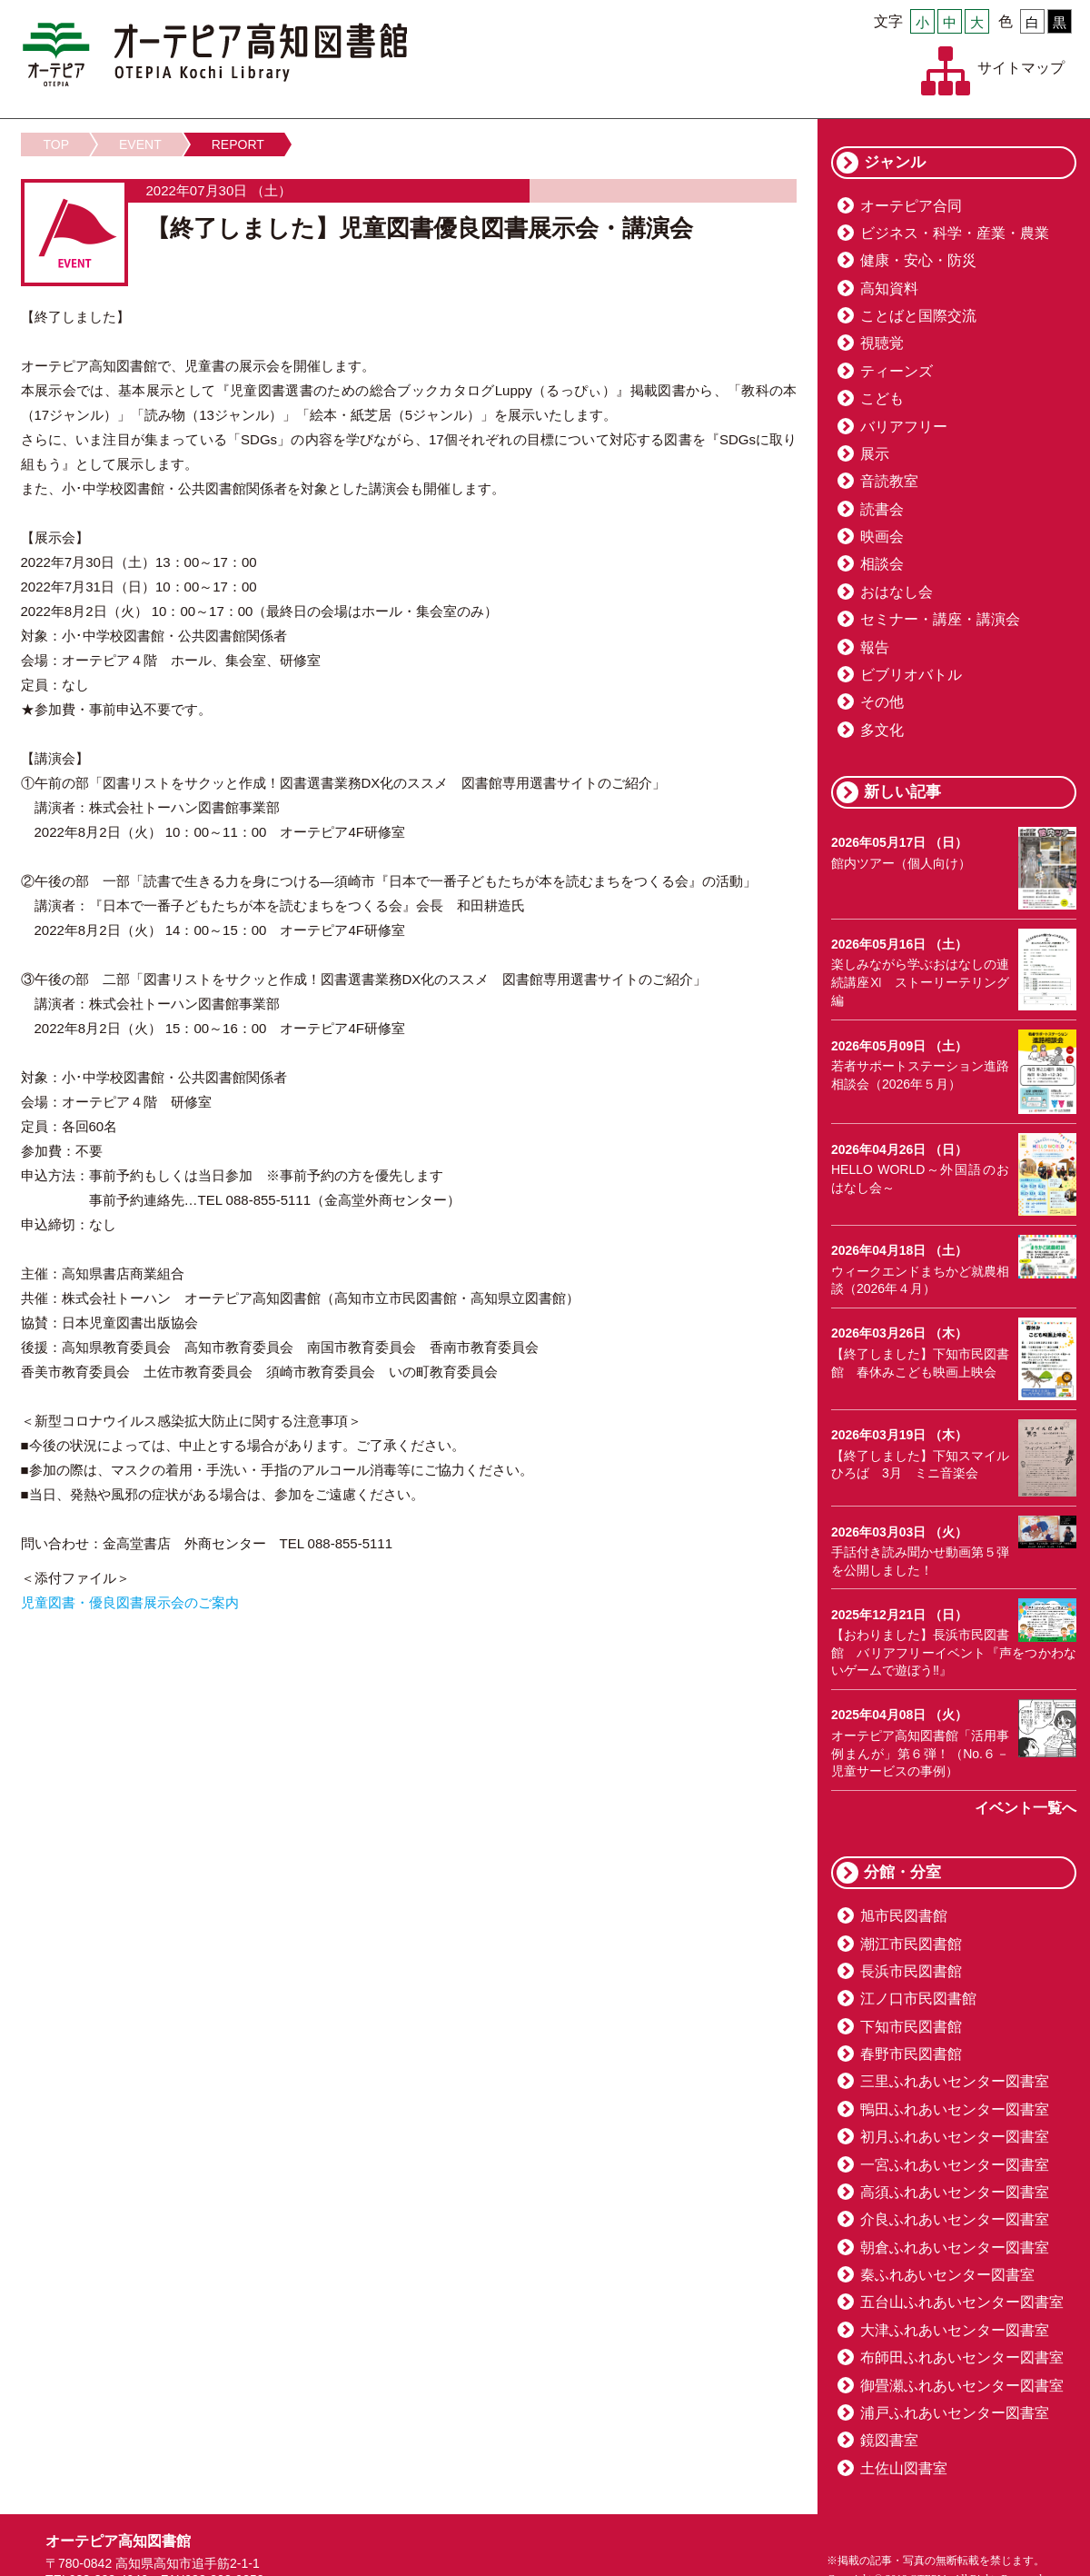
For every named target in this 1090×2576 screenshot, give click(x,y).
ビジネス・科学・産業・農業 (954, 233)
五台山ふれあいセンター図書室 (962, 2302)
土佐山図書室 (903, 2468)
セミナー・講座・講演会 (940, 619)
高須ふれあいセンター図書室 (954, 2192)
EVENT (140, 144)
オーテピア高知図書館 (215, 54)
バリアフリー (903, 426)
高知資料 (889, 288)
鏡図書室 (889, 2440)
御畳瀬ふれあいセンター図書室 (962, 2385)
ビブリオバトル (911, 674)
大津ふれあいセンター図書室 (954, 2330)
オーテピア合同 (911, 206)
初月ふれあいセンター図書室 (954, 2136)
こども (882, 398)
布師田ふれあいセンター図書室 (962, 2357)
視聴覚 (882, 343)
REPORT (238, 144)
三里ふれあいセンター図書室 (954, 2081)
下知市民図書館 (911, 2026)
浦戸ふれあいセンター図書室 (954, 2413)
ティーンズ (896, 371)
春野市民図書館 (911, 2054)
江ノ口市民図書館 (918, 1998)
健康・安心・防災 (918, 260)
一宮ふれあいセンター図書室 (954, 2165)
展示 (874, 454)
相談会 (882, 564)
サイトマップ (1021, 67)
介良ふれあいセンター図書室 (954, 2219)
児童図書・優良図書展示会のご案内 (130, 1602)
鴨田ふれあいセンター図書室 (954, 2109)
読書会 (882, 509)
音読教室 (889, 481)
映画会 (882, 536)
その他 (882, 702)
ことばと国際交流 (918, 315)
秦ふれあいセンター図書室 (947, 2275)
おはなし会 (896, 592)
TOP (57, 144)
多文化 (882, 730)
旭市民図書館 (903, 1916)
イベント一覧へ (1025, 1807)
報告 (874, 647)
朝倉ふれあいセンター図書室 (954, 2247)
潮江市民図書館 (911, 1944)
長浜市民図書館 (911, 1971)
